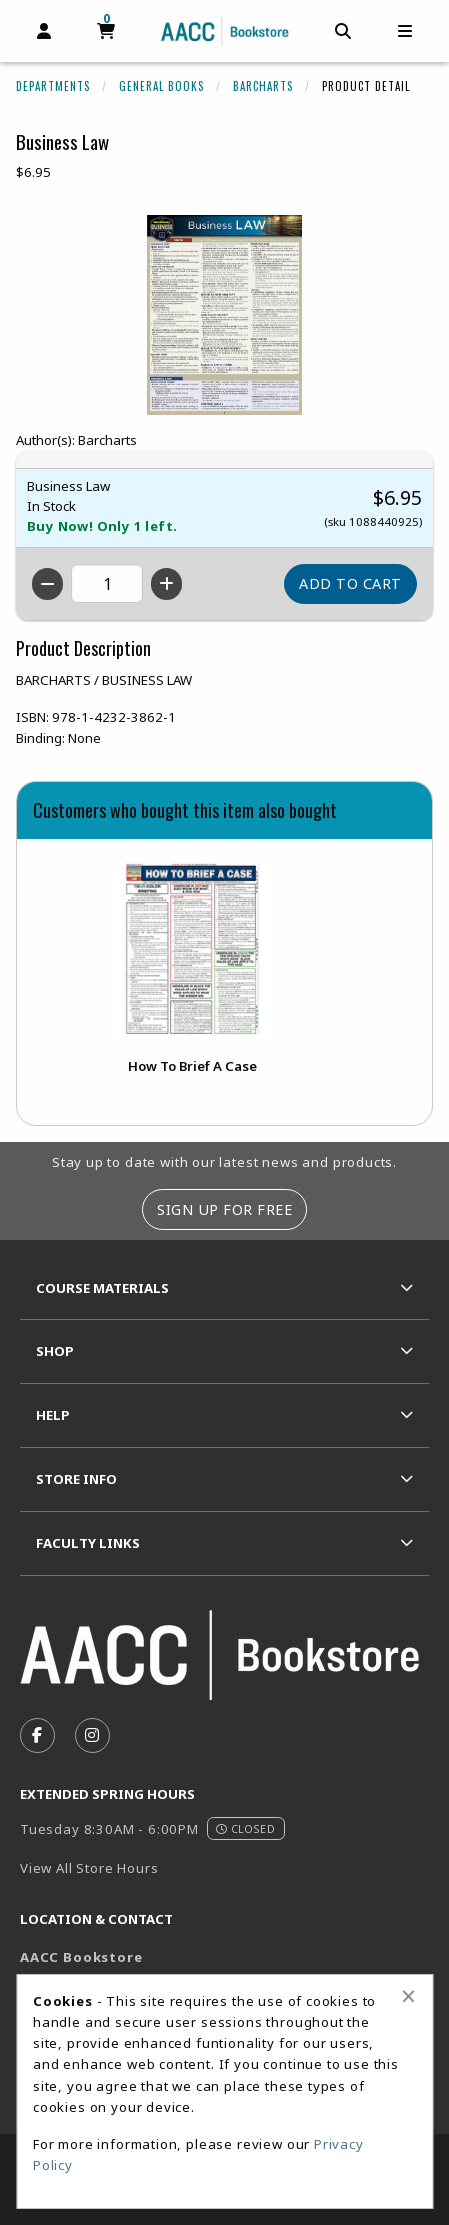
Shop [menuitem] (55, 1351)
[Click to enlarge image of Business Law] (225, 315)
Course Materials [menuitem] (102, 1288)
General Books (161, 86)
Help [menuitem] (53, 1415)
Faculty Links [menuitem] (88, 1543)
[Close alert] (408, 1996)
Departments (53, 86)
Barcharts (263, 86)
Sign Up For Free (224, 1209)
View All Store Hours (89, 1868)
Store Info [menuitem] (76, 1479)
